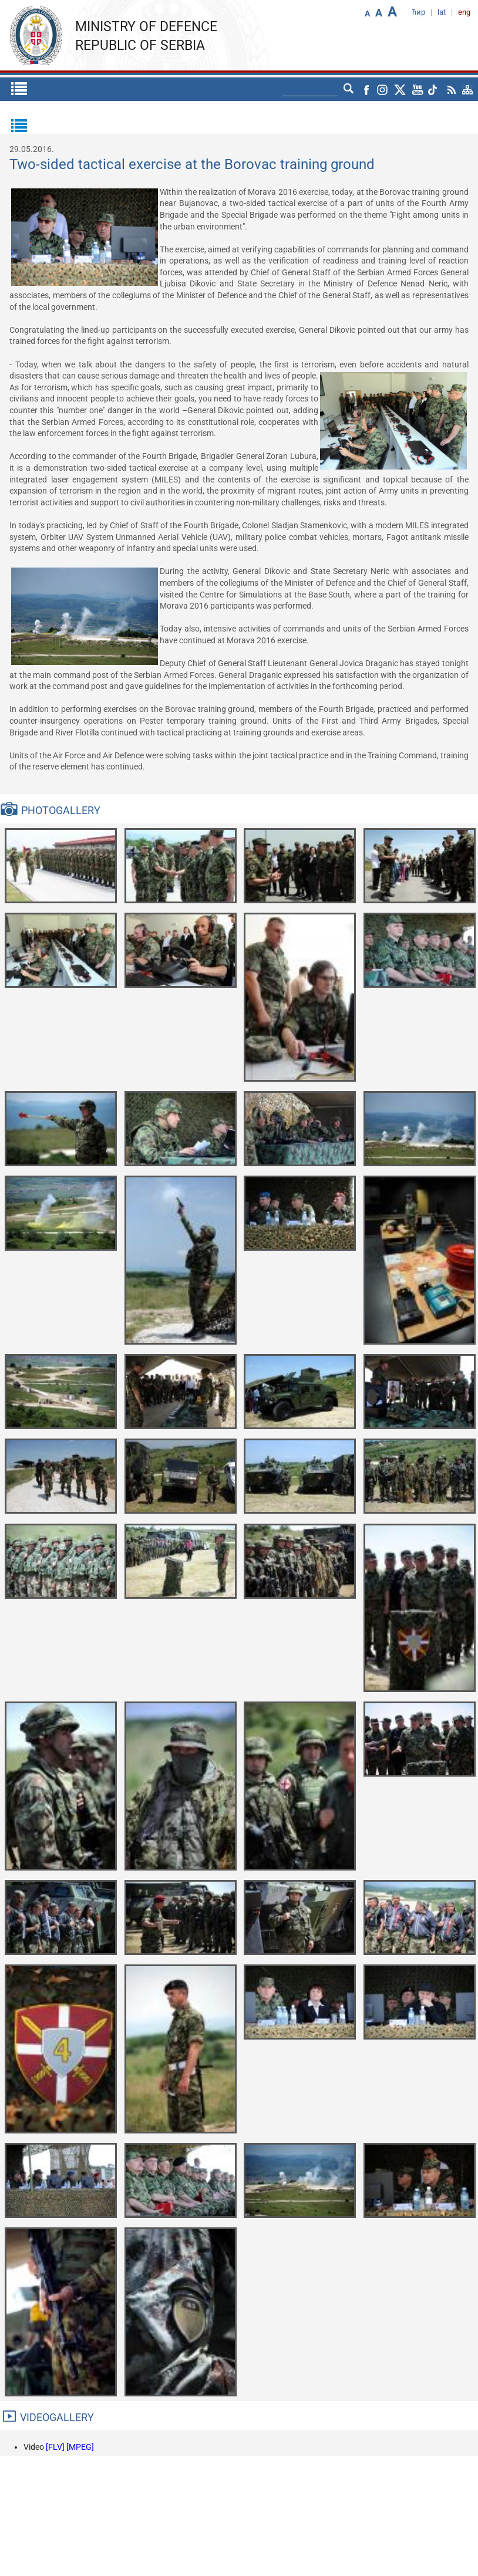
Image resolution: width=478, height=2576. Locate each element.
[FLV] (56, 2447)
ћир (418, 12)
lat (441, 12)
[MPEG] (80, 2447)
